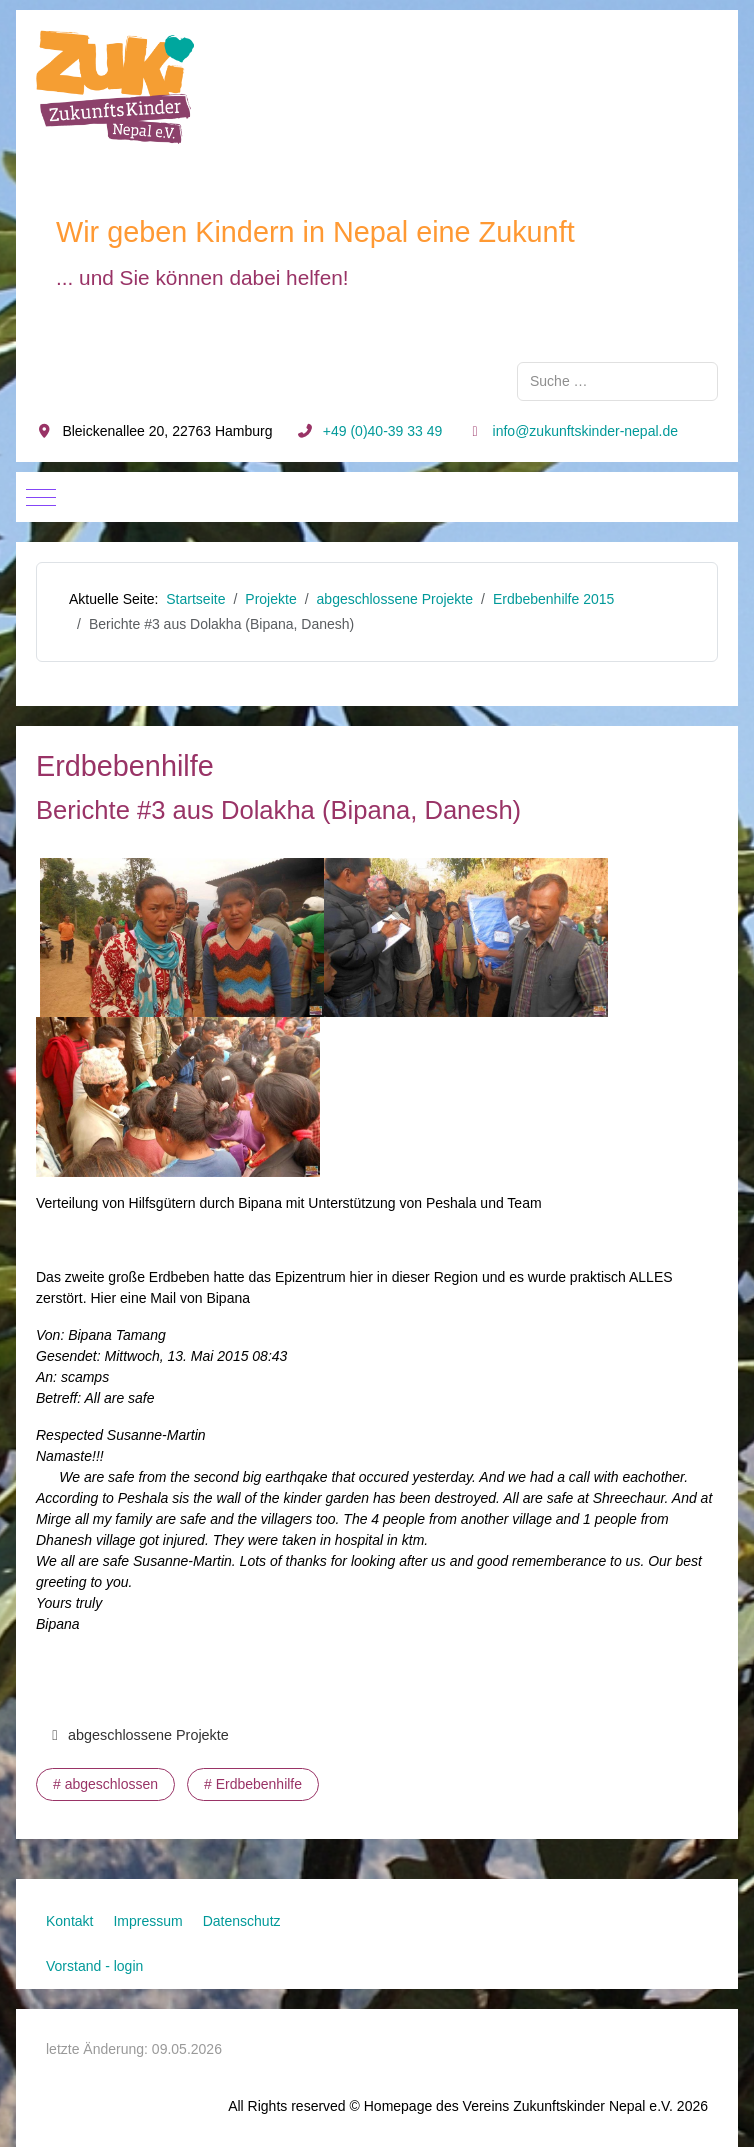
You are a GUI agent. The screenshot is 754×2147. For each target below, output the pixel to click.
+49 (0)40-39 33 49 (382, 431)
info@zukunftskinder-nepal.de (585, 431)
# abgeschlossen (105, 1784)
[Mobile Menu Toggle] (41, 497)
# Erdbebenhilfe (253, 1784)
